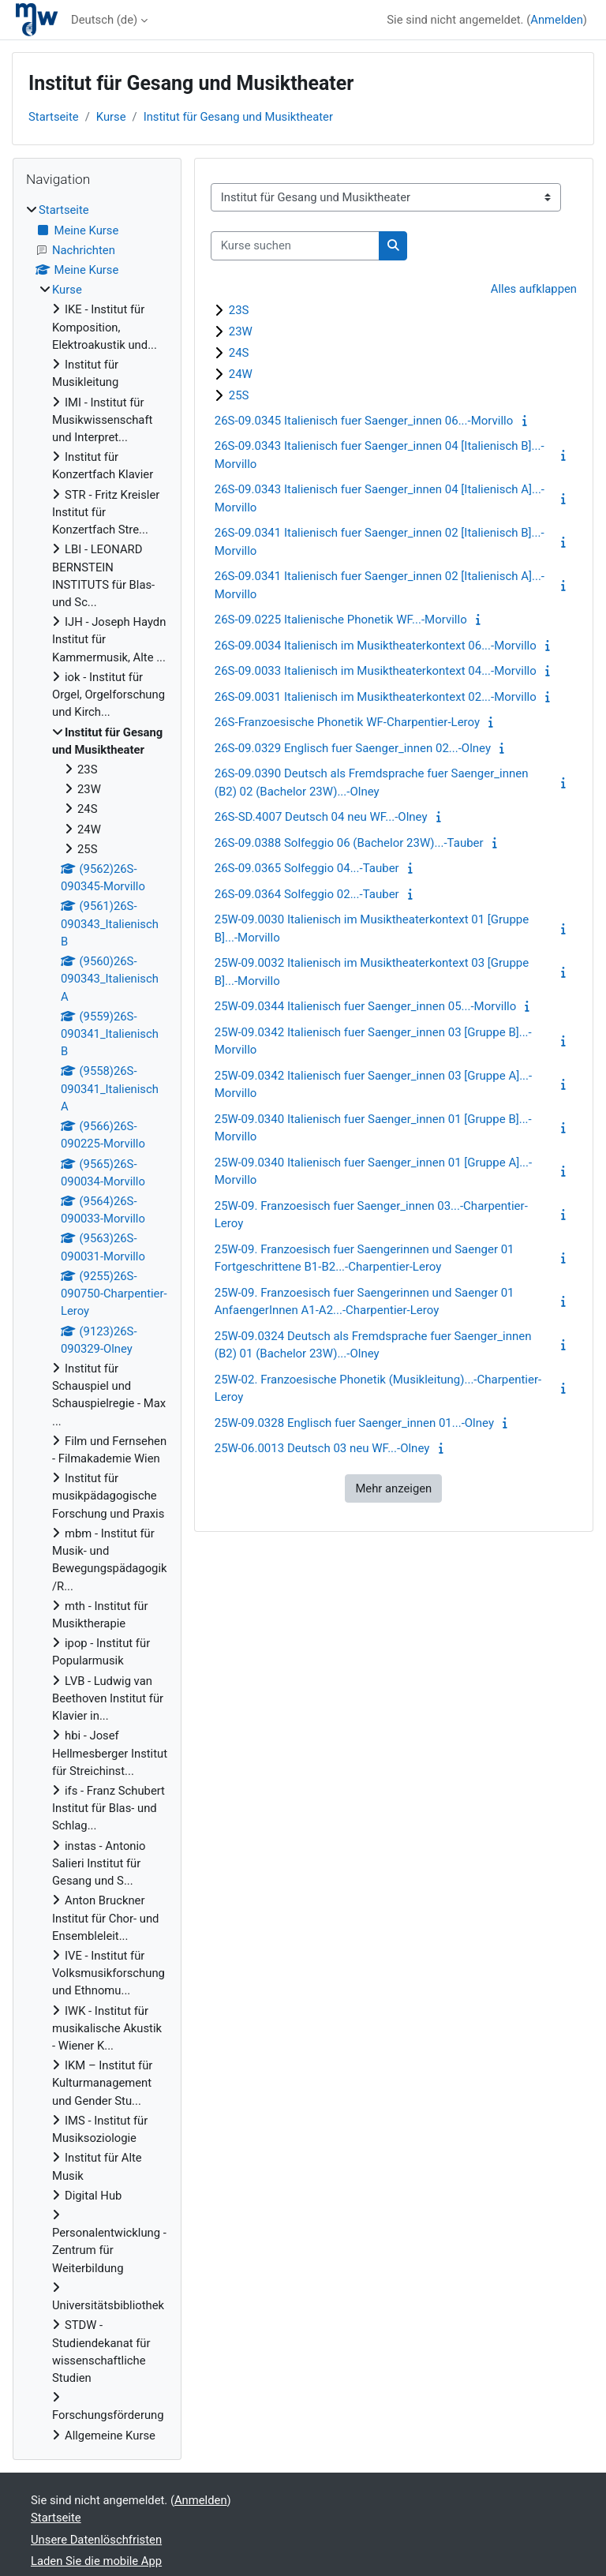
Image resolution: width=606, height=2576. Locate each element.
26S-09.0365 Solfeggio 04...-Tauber (307, 868)
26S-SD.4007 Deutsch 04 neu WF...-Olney (321, 817)
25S (239, 395)
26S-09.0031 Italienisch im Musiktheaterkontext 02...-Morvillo (376, 697)
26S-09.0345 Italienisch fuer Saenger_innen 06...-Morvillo (364, 421)
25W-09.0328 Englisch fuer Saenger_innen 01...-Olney (354, 1423)
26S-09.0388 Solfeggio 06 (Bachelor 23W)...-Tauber (349, 843)
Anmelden (556, 20)
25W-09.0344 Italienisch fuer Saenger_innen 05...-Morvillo (365, 1006)
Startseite (53, 117)
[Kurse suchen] (295, 245)
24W (240, 374)
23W (240, 331)
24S (239, 353)
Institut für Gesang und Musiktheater (238, 117)
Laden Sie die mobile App (96, 2561)
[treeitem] (97, 1322)
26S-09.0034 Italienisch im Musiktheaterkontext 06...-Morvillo (376, 645)
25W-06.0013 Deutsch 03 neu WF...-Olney (322, 1448)
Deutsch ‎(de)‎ (104, 20)
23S (239, 310)
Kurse (111, 117)
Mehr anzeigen (393, 1488)
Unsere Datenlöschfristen (96, 2540)
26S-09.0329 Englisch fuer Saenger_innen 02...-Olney (353, 748)
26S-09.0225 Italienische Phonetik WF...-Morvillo (341, 619)
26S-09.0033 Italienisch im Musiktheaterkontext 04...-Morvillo (376, 671)
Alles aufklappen (534, 289)
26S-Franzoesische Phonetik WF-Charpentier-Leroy (347, 722)
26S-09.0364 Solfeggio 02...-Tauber (307, 894)
